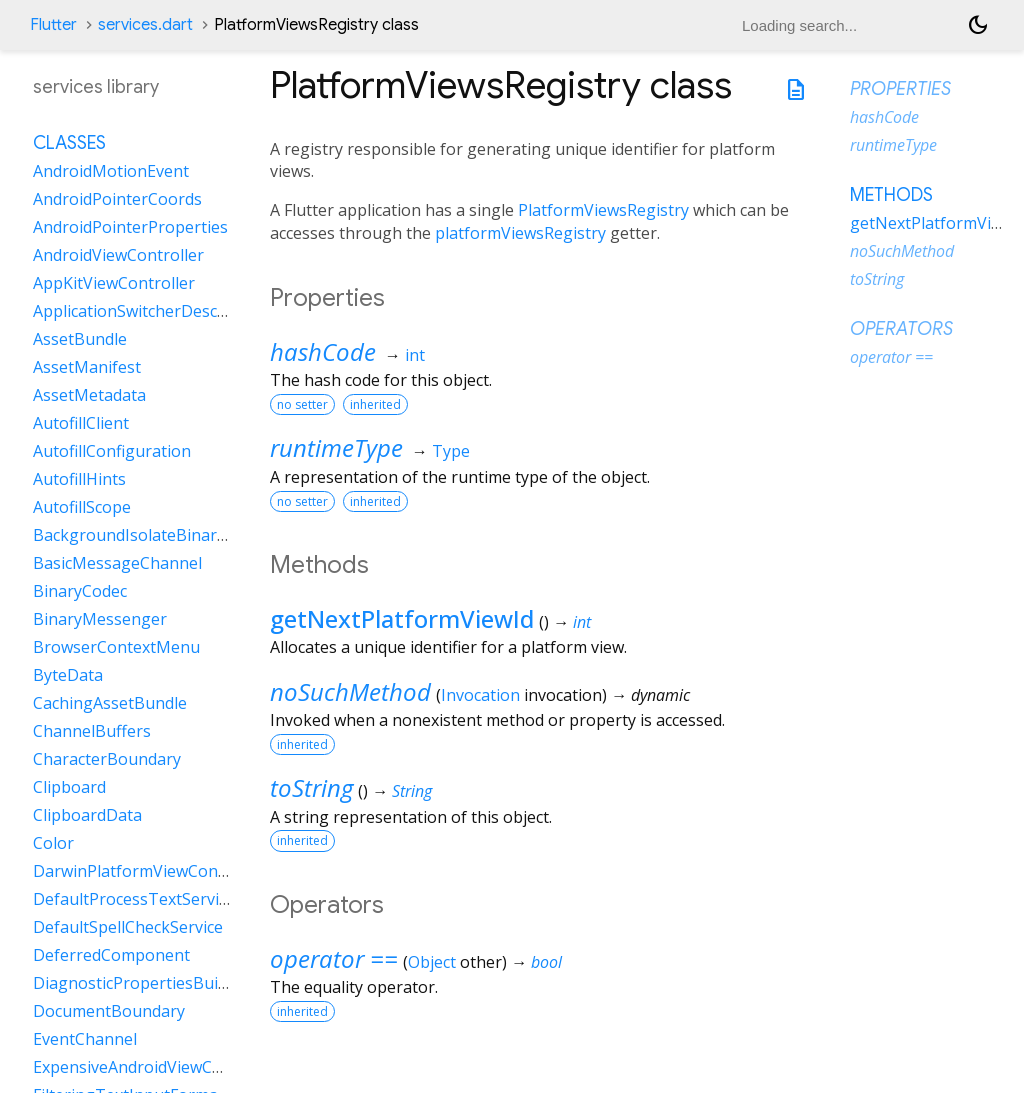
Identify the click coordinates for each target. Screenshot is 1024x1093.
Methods (891, 195)
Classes (69, 143)
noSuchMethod (350, 691)
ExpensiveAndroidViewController (156, 1067)
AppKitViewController (114, 283)
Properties (900, 89)
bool (546, 962)
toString (311, 787)
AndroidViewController (118, 255)
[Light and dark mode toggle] (978, 25)
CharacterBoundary (107, 759)
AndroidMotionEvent (111, 171)
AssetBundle (80, 339)
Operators (901, 329)
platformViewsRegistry (520, 233)
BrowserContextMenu (116, 647)
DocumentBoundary (109, 1011)
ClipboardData (87, 815)
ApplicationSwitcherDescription (150, 311)
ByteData (68, 675)
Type (451, 451)
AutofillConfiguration (112, 451)
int (415, 355)
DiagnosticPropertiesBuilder (140, 983)
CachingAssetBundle (110, 703)
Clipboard (69, 787)
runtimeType (336, 447)
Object (432, 962)
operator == (334, 958)
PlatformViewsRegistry (603, 210)
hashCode (323, 351)
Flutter (53, 25)
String (412, 791)
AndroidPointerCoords (117, 199)
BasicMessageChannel (117, 563)
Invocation (480, 695)
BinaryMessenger (100, 619)
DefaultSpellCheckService (128, 927)
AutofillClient (81, 423)
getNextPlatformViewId (402, 618)
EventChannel (85, 1039)
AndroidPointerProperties (130, 227)
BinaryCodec (80, 591)
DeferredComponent (111, 955)
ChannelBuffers (92, 731)
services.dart (145, 25)
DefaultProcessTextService (134, 899)
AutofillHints (79, 479)
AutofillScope (82, 507)
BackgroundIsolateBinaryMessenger (171, 535)
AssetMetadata (89, 395)
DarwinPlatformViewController (149, 871)
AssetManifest (87, 367)
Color (53, 843)
